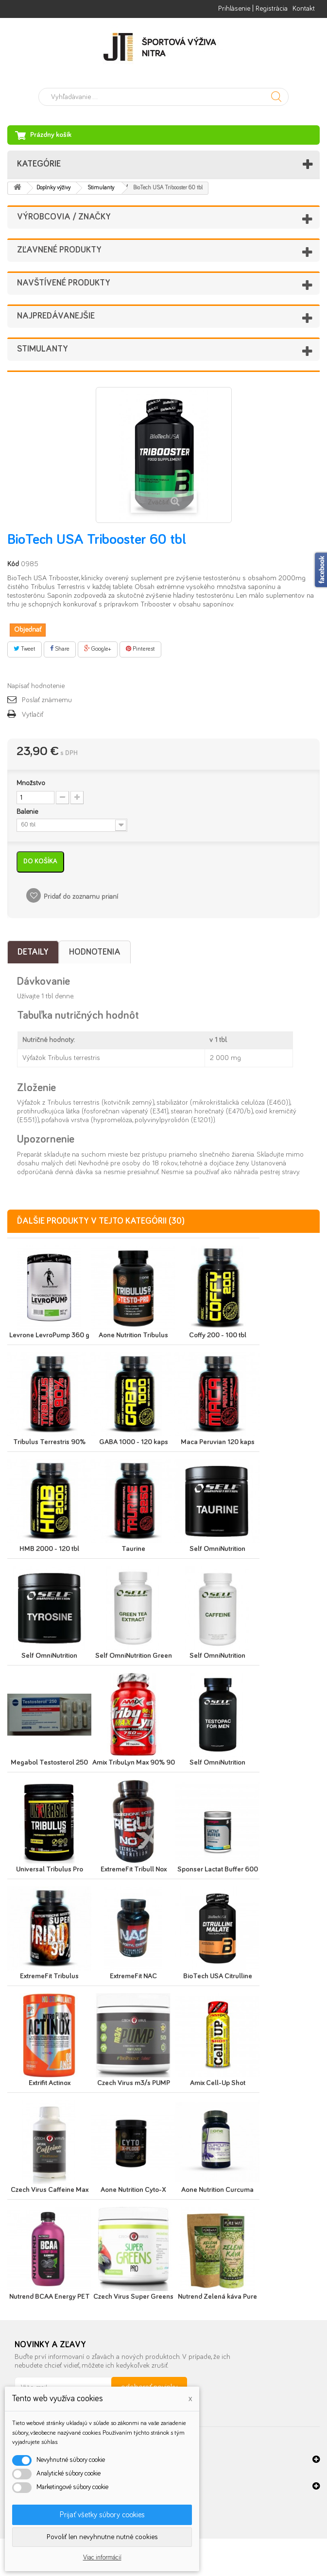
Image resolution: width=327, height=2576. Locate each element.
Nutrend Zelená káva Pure (217, 2296)
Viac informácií (102, 2557)
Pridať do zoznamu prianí (81, 896)
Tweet (24, 648)
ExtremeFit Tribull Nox (134, 1869)
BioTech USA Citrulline (217, 1976)
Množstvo (31, 783)
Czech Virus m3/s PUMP (133, 2083)
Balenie (28, 811)
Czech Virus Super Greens (133, 2296)
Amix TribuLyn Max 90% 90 (133, 1762)
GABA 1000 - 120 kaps (133, 1442)
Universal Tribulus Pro (49, 1869)
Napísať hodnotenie (36, 686)
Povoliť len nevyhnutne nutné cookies (102, 2537)
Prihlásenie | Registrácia (253, 8)
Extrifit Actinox (49, 2083)
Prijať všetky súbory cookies (102, 2515)
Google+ (97, 648)
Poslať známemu (47, 700)
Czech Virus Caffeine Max (49, 2189)
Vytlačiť (32, 714)
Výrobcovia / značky (64, 217)
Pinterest (140, 648)
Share (59, 648)
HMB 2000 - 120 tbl (49, 1548)
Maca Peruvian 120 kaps (218, 1442)
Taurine (133, 1548)
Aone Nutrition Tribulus (133, 1335)
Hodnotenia (94, 952)
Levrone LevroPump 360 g (49, 1335)
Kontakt (304, 8)
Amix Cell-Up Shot (217, 2083)
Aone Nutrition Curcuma (217, 2189)
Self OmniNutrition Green (133, 1655)
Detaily (33, 952)
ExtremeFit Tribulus (49, 1976)
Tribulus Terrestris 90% (49, 1442)
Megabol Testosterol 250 (49, 1762)
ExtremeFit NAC (133, 1976)
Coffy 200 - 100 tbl (217, 1335)
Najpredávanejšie (56, 316)
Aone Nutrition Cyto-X (133, 2189)
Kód (13, 564)
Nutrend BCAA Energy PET (49, 2296)
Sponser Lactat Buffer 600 (217, 1869)
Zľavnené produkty (59, 250)
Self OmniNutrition (217, 1548)
